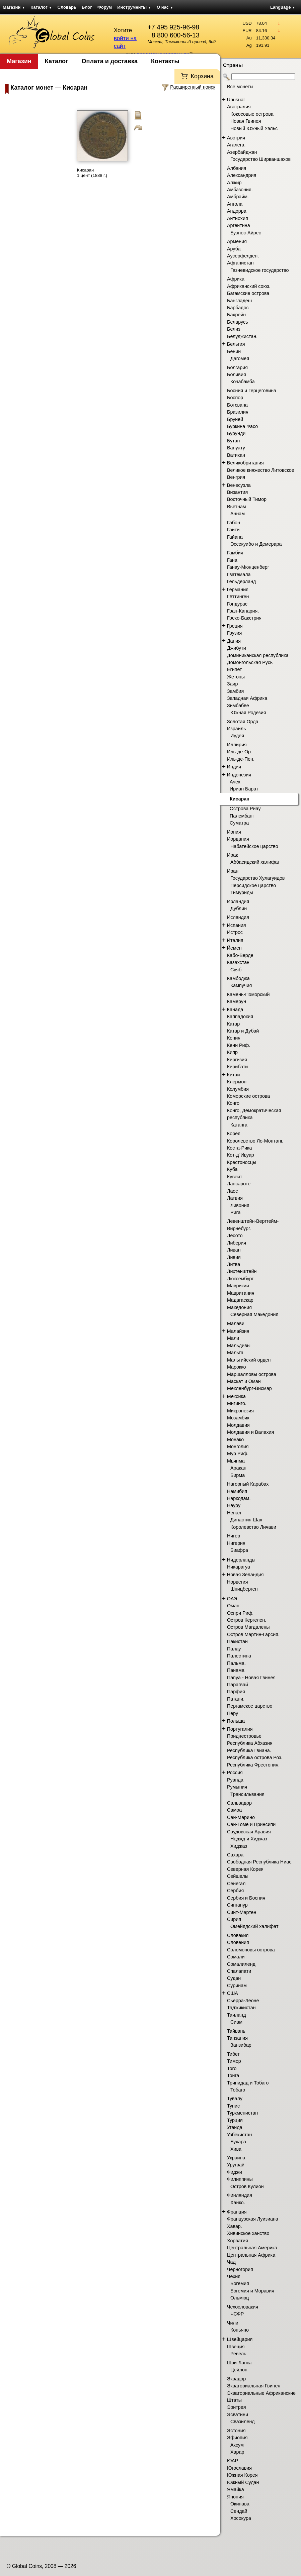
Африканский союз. (249, 286)
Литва (233, 1264)
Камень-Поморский (248, 994)
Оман (233, 1605)
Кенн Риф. (238, 1045)
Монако (235, 1439)
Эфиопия (237, 2437)
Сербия (235, 1890)
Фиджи (234, 2172)
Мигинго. (236, 1403)
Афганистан (240, 262)
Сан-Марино (241, 1817)
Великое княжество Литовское (260, 470)
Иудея (237, 735)
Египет (234, 669)
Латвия (235, 1198)
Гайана (235, 537)
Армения (237, 241)
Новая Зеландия (245, 1574)
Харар (237, 2452)
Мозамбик (238, 1417)
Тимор (234, 2061)
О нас (165, 7)
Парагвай (237, 1684)
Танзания (237, 2038)
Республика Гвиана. (249, 1750)
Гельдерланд (241, 581)
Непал (234, 1512)
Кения (233, 1038)
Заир (232, 683)
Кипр (232, 1052)
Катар (233, 1024)
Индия (234, 766)
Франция (237, 2212)
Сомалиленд (241, 1964)
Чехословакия (242, 2307)
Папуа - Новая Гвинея (251, 1677)
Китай (233, 1074)
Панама (235, 1670)
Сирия (234, 1919)
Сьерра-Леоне (243, 2000)
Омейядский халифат (254, 1926)
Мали (233, 1338)
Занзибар (240, 2045)
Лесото (235, 1235)
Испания (236, 925)
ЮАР (232, 2460)
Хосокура (240, 2518)
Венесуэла (239, 485)
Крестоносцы (241, 1162)
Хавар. (234, 2226)
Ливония (239, 1205)
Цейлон (238, 2369)
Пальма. (236, 1663)
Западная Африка (247, 698)
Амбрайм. (238, 196)
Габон (233, 522)
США (232, 1993)
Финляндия (239, 2195)
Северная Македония (254, 1314)
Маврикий (238, 1285)
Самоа (234, 1810)
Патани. (235, 1699)
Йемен (234, 948)
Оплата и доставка (110, 61)
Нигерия (236, 1543)
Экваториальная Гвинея (253, 2385)
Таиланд (236, 2015)
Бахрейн (236, 314)
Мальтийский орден (249, 1360)
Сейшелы (237, 1876)
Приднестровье (244, 1736)
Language (282, 7)
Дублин (238, 908)
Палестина (239, 1655)
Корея (233, 1133)
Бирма (237, 1475)
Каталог (41, 7)
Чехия (233, 2276)
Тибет (233, 2054)
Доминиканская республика (258, 655)
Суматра (239, 823)
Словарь (67, 7)
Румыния (237, 1787)
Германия (237, 589)
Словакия (237, 1935)
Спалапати (239, 1971)
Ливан (234, 1250)
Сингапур (237, 1905)
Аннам (237, 513)
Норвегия (237, 1582)
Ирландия (238, 901)
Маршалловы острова (251, 1374)
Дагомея (239, 358)
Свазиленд (242, 2421)
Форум (104, 7)
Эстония (236, 2430)
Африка (235, 279)
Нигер (233, 1535)
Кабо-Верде (240, 955)
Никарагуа (238, 1567)
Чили (232, 2323)
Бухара (238, 2141)
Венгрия (236, 477)
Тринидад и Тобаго (248, 2082)
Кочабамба (242, 381)
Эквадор (236, 2378)
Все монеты (240, 86)
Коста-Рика (239, 1148)
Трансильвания (247, 1794)
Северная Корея (245, 1869)
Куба (232, 1169)
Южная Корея (242, 2475)
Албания (236, 168)
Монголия (238, 1446)
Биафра (239, 1550)
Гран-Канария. (243, 611)
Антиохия (237, 218)
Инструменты (134, 7)
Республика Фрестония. (253, 1764)
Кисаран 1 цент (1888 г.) (92, 173)
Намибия (237, 1491)
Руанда (235, 1780)
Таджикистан (241, 2007)
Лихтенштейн (241, 1271)
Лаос (232, 1191)
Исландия (238, 917)
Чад (231, 2262)
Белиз (233, 329)
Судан (234, 1978)
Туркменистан (242, 2113)
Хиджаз (238, 1846)
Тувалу (234, 2098)
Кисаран (239, 798)
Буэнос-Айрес (245, 232)
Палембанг (242, 816)
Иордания (238, 839)
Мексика (236, 1396)
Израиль (236, 728)
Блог (87, 7)
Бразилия (237, 412)
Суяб (235, 969)
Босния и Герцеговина (251, 390)
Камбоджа (238, 978)
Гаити (233, 529)
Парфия (236, 1691)
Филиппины (240, 2179)
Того (231, 2068)
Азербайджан (242, 152)
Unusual (235, 99)
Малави (235, 1323)
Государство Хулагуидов (257, 878)
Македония (239, 1307)
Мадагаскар (240, 1300)
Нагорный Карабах (248, 1484)
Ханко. (237, 2202)
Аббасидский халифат (255, 862)
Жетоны (236, 676)
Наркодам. (238, 1498)
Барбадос (238, 307)
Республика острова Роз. (255, 1757)
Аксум (237, 2445)
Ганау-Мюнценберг (248, 567)
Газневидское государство (259, 270)
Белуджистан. (242, 336)
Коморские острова (248, 1096)
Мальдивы (238, 1345)
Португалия (240, 1729)
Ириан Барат (244, 788)
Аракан (238, 1468)
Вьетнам (236, 506)
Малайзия (238, 1331)
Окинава (239, 2503)
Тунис (233, 2106)
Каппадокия (240, 1016)
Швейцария (239, 2339)
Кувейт (234, 1176)
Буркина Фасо (242, 426)
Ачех (235, 781)
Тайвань (236, 2031)
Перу (232, 1713)
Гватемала (238, 574)
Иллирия (237, 744)
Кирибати (237, 1066)
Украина (236, 2157)
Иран (232, 871)
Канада (235, 1009)
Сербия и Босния (246, 1898)
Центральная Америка (252, 2247)
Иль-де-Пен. (240, 759)
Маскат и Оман (244, 1381)
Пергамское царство (249, 1706)
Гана (232, 560)
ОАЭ (232, 1598)
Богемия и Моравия (252, 2290)
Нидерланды (241, 1560)
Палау (234, 1648)
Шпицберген (244, 1589)
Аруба (233, 248)
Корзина (202, 76)
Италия (235, 940)
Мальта (235, 1352)
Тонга (233, 2075)
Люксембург (240, 1278)
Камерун (236, 1001)
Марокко (236, 1367)
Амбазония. (240, 189)
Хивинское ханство (248, 2233)
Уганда (234, 2127)
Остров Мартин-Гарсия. (253, 1634)
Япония (235, 2496)
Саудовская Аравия (249, 1831)
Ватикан (236, 455)
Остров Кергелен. (246, 1620)
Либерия (236, 1243)
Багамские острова (248, 293)
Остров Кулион (247, 2186)
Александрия (241, 175)
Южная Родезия (248, 712)
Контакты (165, 61)
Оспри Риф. (240, 1613)
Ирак (232, 855)
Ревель (238, 2353)
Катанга (238, 1125)
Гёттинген (238, 596)
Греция (235, 626)
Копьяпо (239, 2330)
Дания (234, 641)
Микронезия (240, 1410)
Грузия (234, 633)
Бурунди (236, 433)
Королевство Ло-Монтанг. (255, 1141)
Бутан (233, 440)
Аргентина (238, 225)
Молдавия (238, 1425)
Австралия (239, 106)
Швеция (235, 2346)
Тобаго (237, 2089)
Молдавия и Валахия (250, 1432)
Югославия (239, 2468)
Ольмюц (239, 2297)
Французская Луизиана (252, 2219)
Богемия (239, 2283)
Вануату (236, 447)
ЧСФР (237, 2314)
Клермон (236, 1081)
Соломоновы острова (251, 1949)
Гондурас (237, 604)
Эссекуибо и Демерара (256, 544)
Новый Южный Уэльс (254, 128)
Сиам (236, 2022)
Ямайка (235, 2489)
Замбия (235, 691)
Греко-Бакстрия (244, 618)
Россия (235, 1772)
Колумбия (238, 1089)
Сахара (235, 1854)
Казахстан (238, 962)
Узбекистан (239, 2134)
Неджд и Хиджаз (248, 1838)
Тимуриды (241, 892)
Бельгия (236, 344)
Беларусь (237, 322)
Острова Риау (245, 808)
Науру (233, 1505)
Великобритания (245, 462)
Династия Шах (246, 1519)
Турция (235, 2120)
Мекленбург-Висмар (249, 1388)
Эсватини (237, 2414)
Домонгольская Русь (250, 662)
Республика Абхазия (250, 1743)
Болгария (237, 367)
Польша (236, 1721)
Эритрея (236, 2407)
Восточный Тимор (247, 499)
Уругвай (235, 2164)
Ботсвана (237, 405)
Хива (235, 2149)
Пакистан (237, 1641)
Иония (234, 832)
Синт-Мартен (241, 1912)
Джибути (236, 648)
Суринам (237, 1985)
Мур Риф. (237, 1453)
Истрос (235, 932)
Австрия (236, 137)
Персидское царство (253, 885)
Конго (233, 1103)
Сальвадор (239, 1803)
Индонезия (239, 774)
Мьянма (236, 1461)
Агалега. (236, 144)
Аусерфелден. (243, 255)
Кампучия (241, 985)
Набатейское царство (254, 846)
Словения (238, 1942)
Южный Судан (243, 2482)
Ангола (234, 204)
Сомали (235, 1956)
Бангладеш (239, 300)
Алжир (234, 182)
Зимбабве (238, 705)
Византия (237, 492)
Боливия (236, 374)
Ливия (234, 1257)
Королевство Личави (253, 1527)
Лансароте (238, 1183)
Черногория (240, 2269)
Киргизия (237, 1059)
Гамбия (235, 552)
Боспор (235, 397)
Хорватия (237, 2240)
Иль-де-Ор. (239, 751)
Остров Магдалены (248, 1627)
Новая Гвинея (245, 121)
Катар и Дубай (243, 1031)
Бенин (234, 351)
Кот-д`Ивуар (240, 1155)
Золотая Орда (242, 721)
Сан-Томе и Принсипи (251, 1824)
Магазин (14, 7)
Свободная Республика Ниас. (260, 1861)
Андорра (236, 211)
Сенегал (236, 1883)
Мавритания (240, 1293)
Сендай (238, 2511)
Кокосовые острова (252, 114)
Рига (235, 1212)
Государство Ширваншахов (260, 159)
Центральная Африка (251, 2255)
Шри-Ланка (239, 2362)
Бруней (235, 419)
